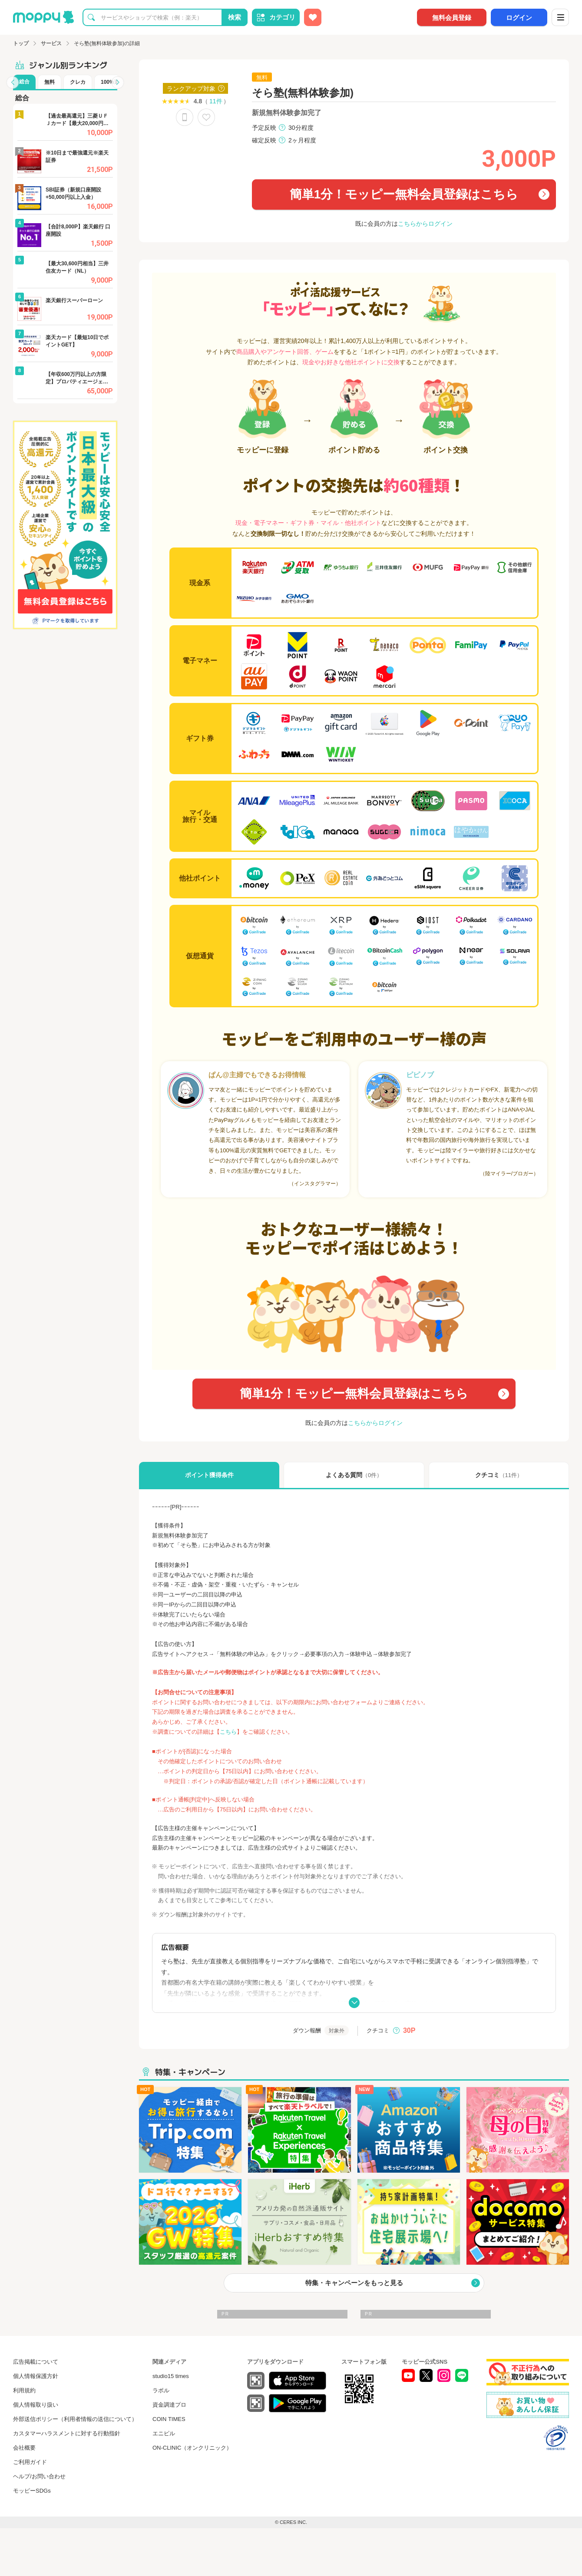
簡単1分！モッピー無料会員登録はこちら (404, 194)
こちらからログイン (425, 223)
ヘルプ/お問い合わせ (39, 2476)
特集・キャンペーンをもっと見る (354, 2282)
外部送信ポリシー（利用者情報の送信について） (75, 2419)
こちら (228, 1731)
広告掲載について (35, 2361)
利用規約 (24, 2390)
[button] (13, 82)
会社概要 (24, 2447)
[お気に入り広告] (312, 17)
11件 (215, 101)
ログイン (519, 17)
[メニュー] (560, 17)
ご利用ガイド (30, 2462)
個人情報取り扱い (35, 2404)
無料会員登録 (451, 17)
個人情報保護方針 (35, 2376)
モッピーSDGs (32, 2490)
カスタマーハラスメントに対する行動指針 (66, 2433)
